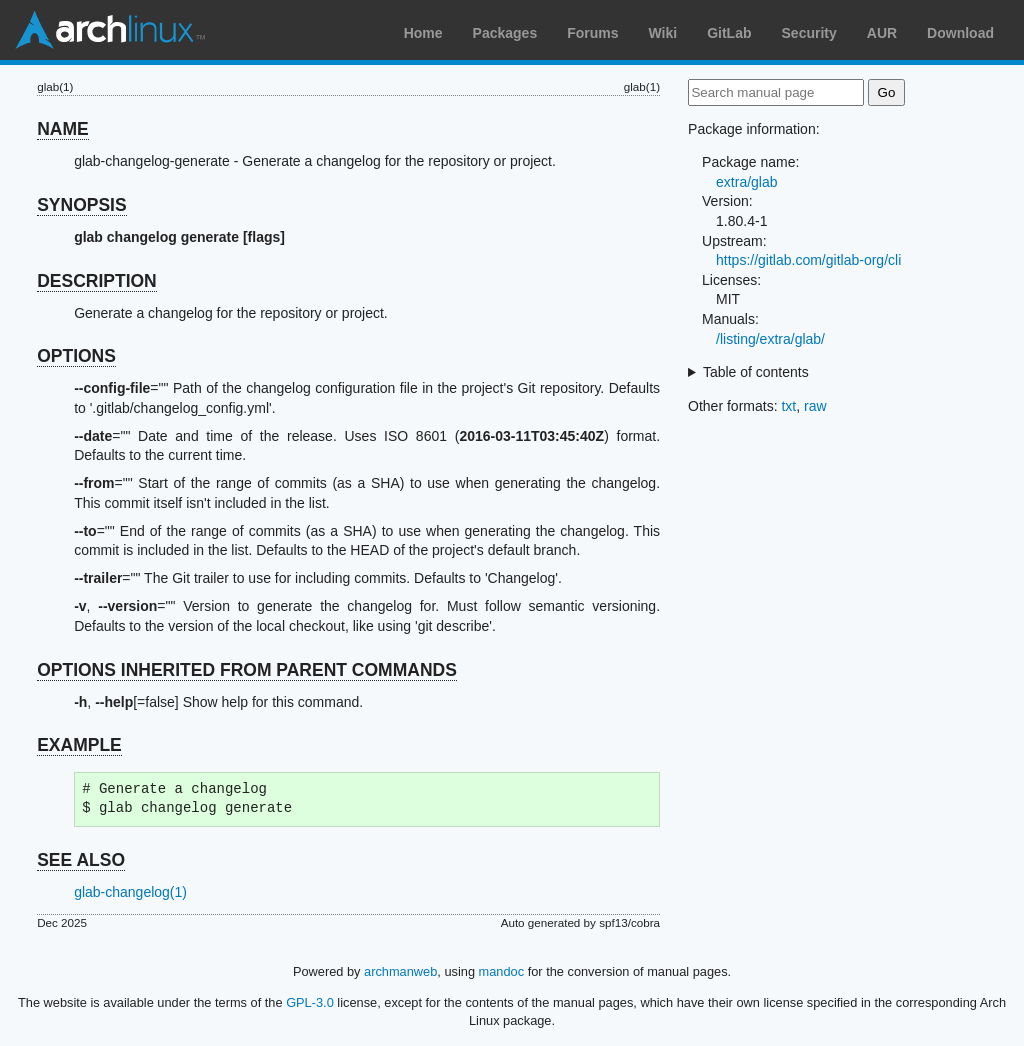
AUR (882, 33)
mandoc (502, 971)
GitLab (729, 33)
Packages (505, 33)
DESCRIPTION (97, 281)
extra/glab (746, 182)
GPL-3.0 (310, 1002)
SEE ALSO (81, 860)
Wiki (663, 33)
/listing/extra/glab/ (770, 339)
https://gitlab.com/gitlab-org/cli (808, 260)
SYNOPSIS (81, 205)
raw (815, 406)
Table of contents (756, 372)
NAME (63, 129)
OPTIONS (76, 356)
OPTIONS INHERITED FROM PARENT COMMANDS (247, 670)
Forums (592, 33)
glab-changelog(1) (130, 892)
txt (788, 406)
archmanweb (400, 971)
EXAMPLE (79, 745)
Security (809, 33)
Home (423, 33)
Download (960, 33)
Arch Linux (110, 30)
